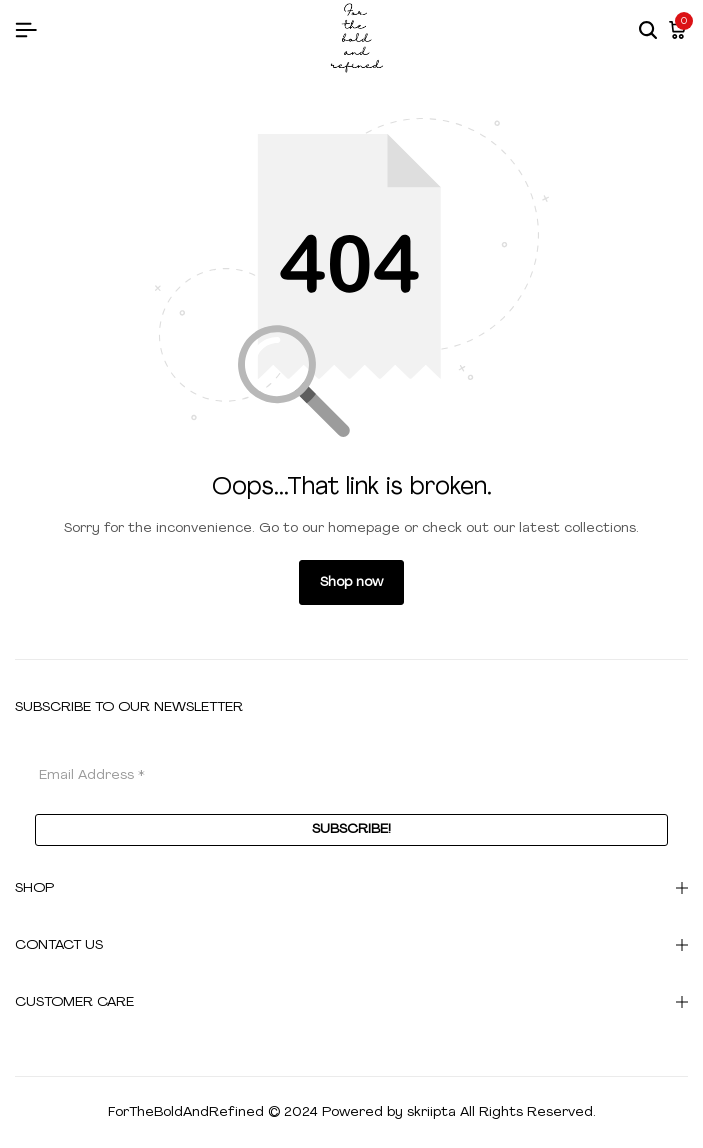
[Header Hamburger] (26, 31)
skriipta (431, 1112)
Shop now (351, 582)
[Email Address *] (351, 775)
